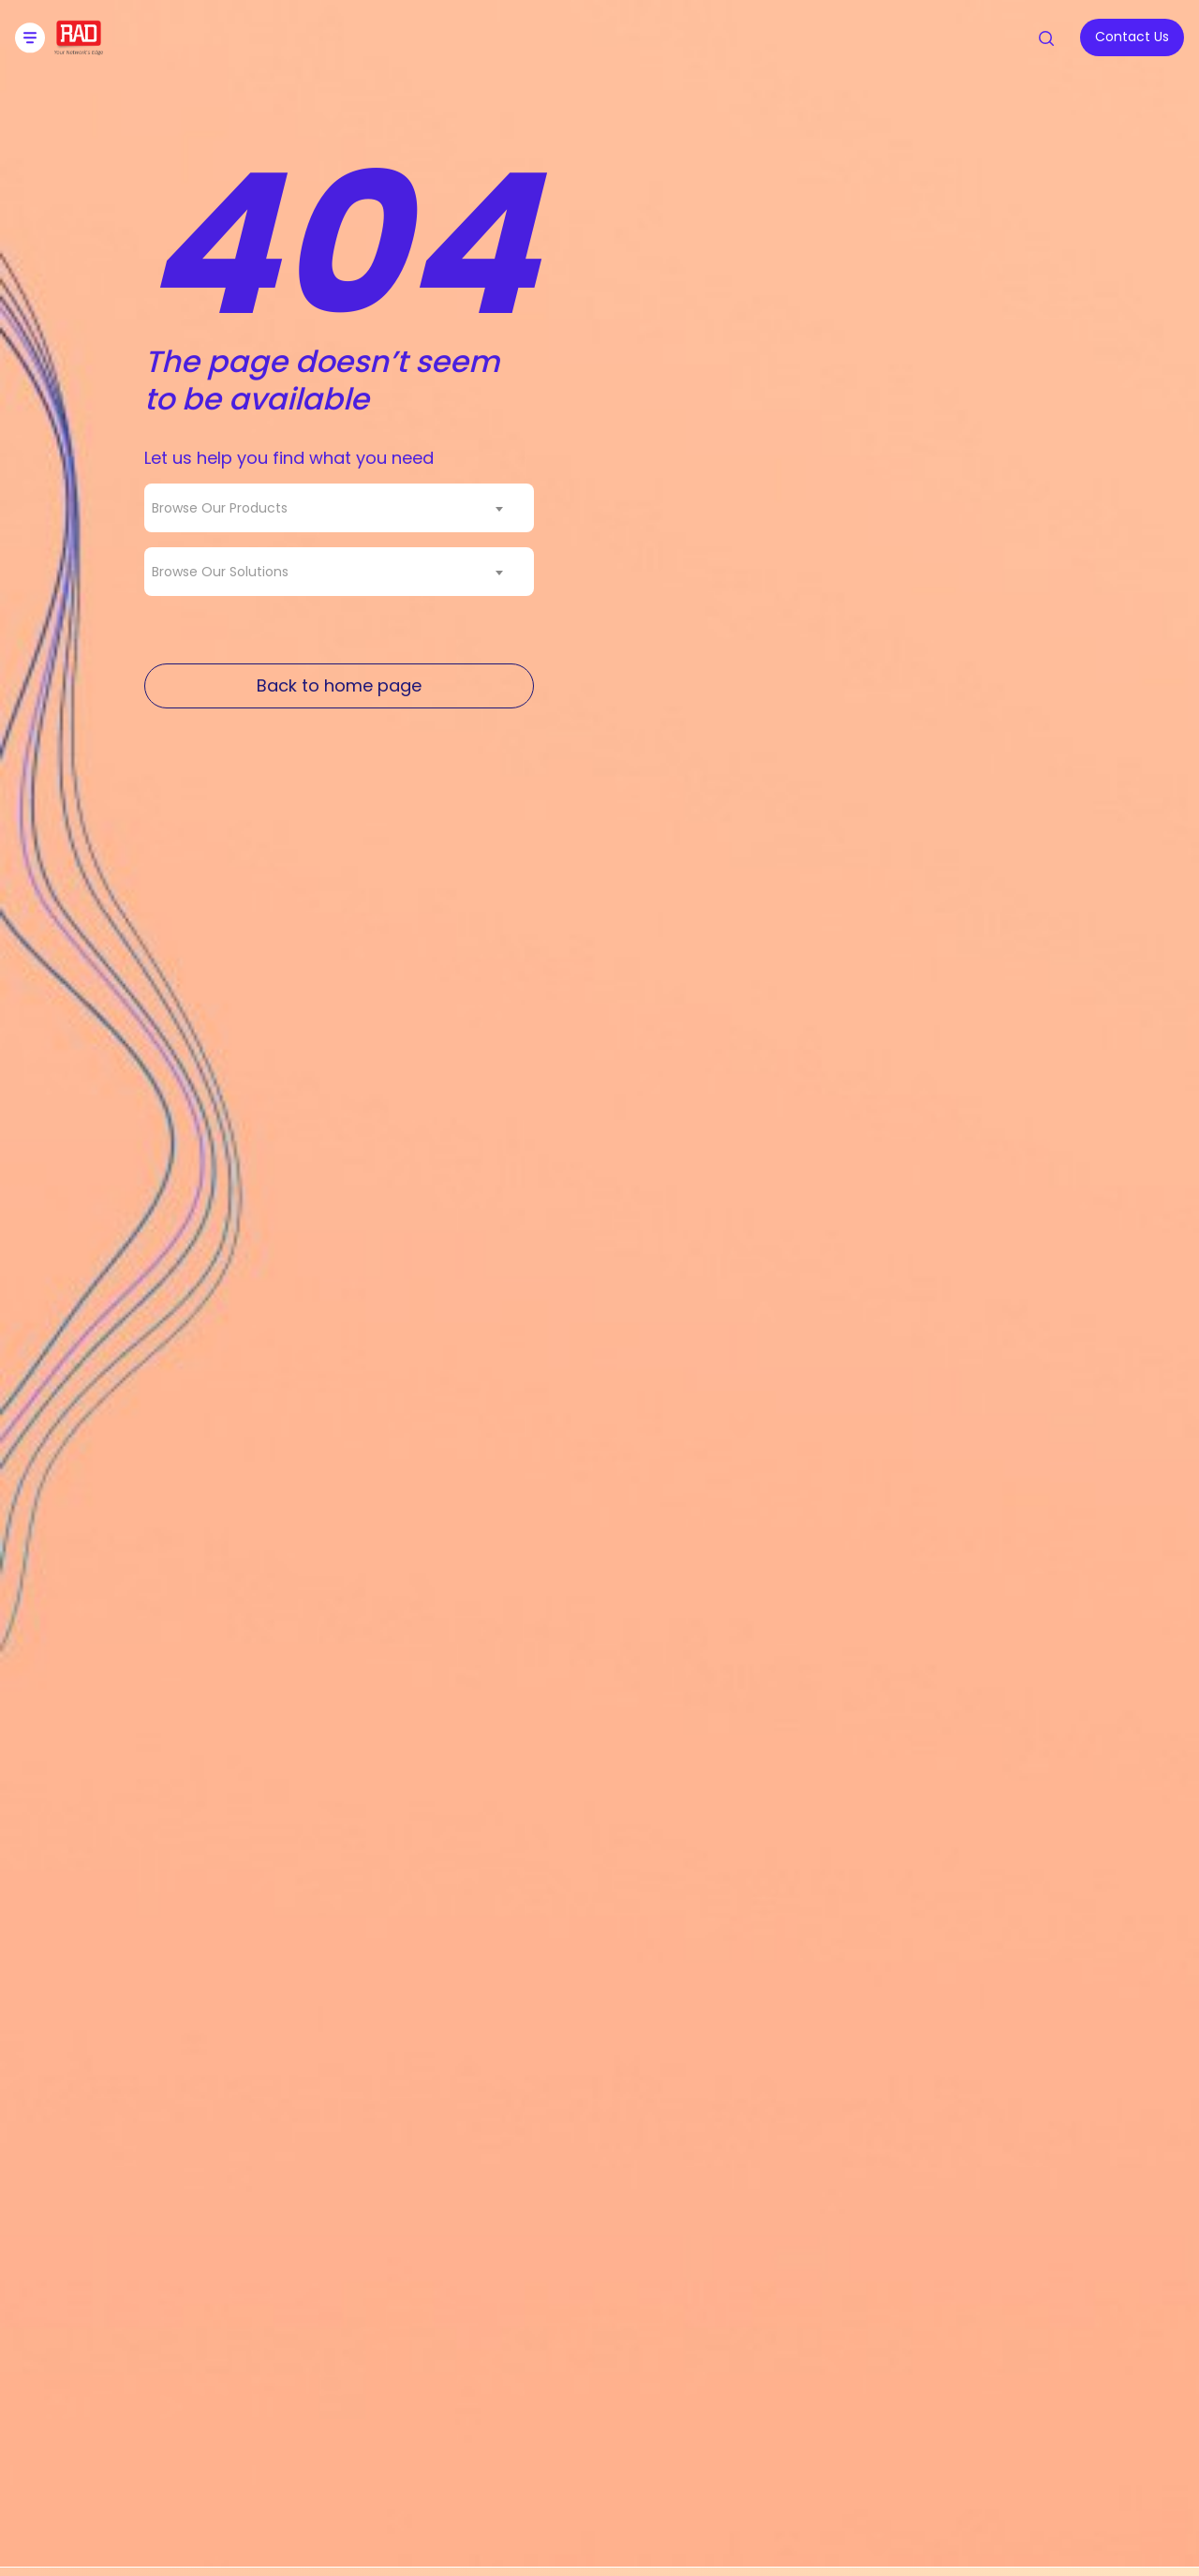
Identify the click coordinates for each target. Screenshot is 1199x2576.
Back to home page (339, 685)
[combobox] (339, 508)
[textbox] (225, 508)
